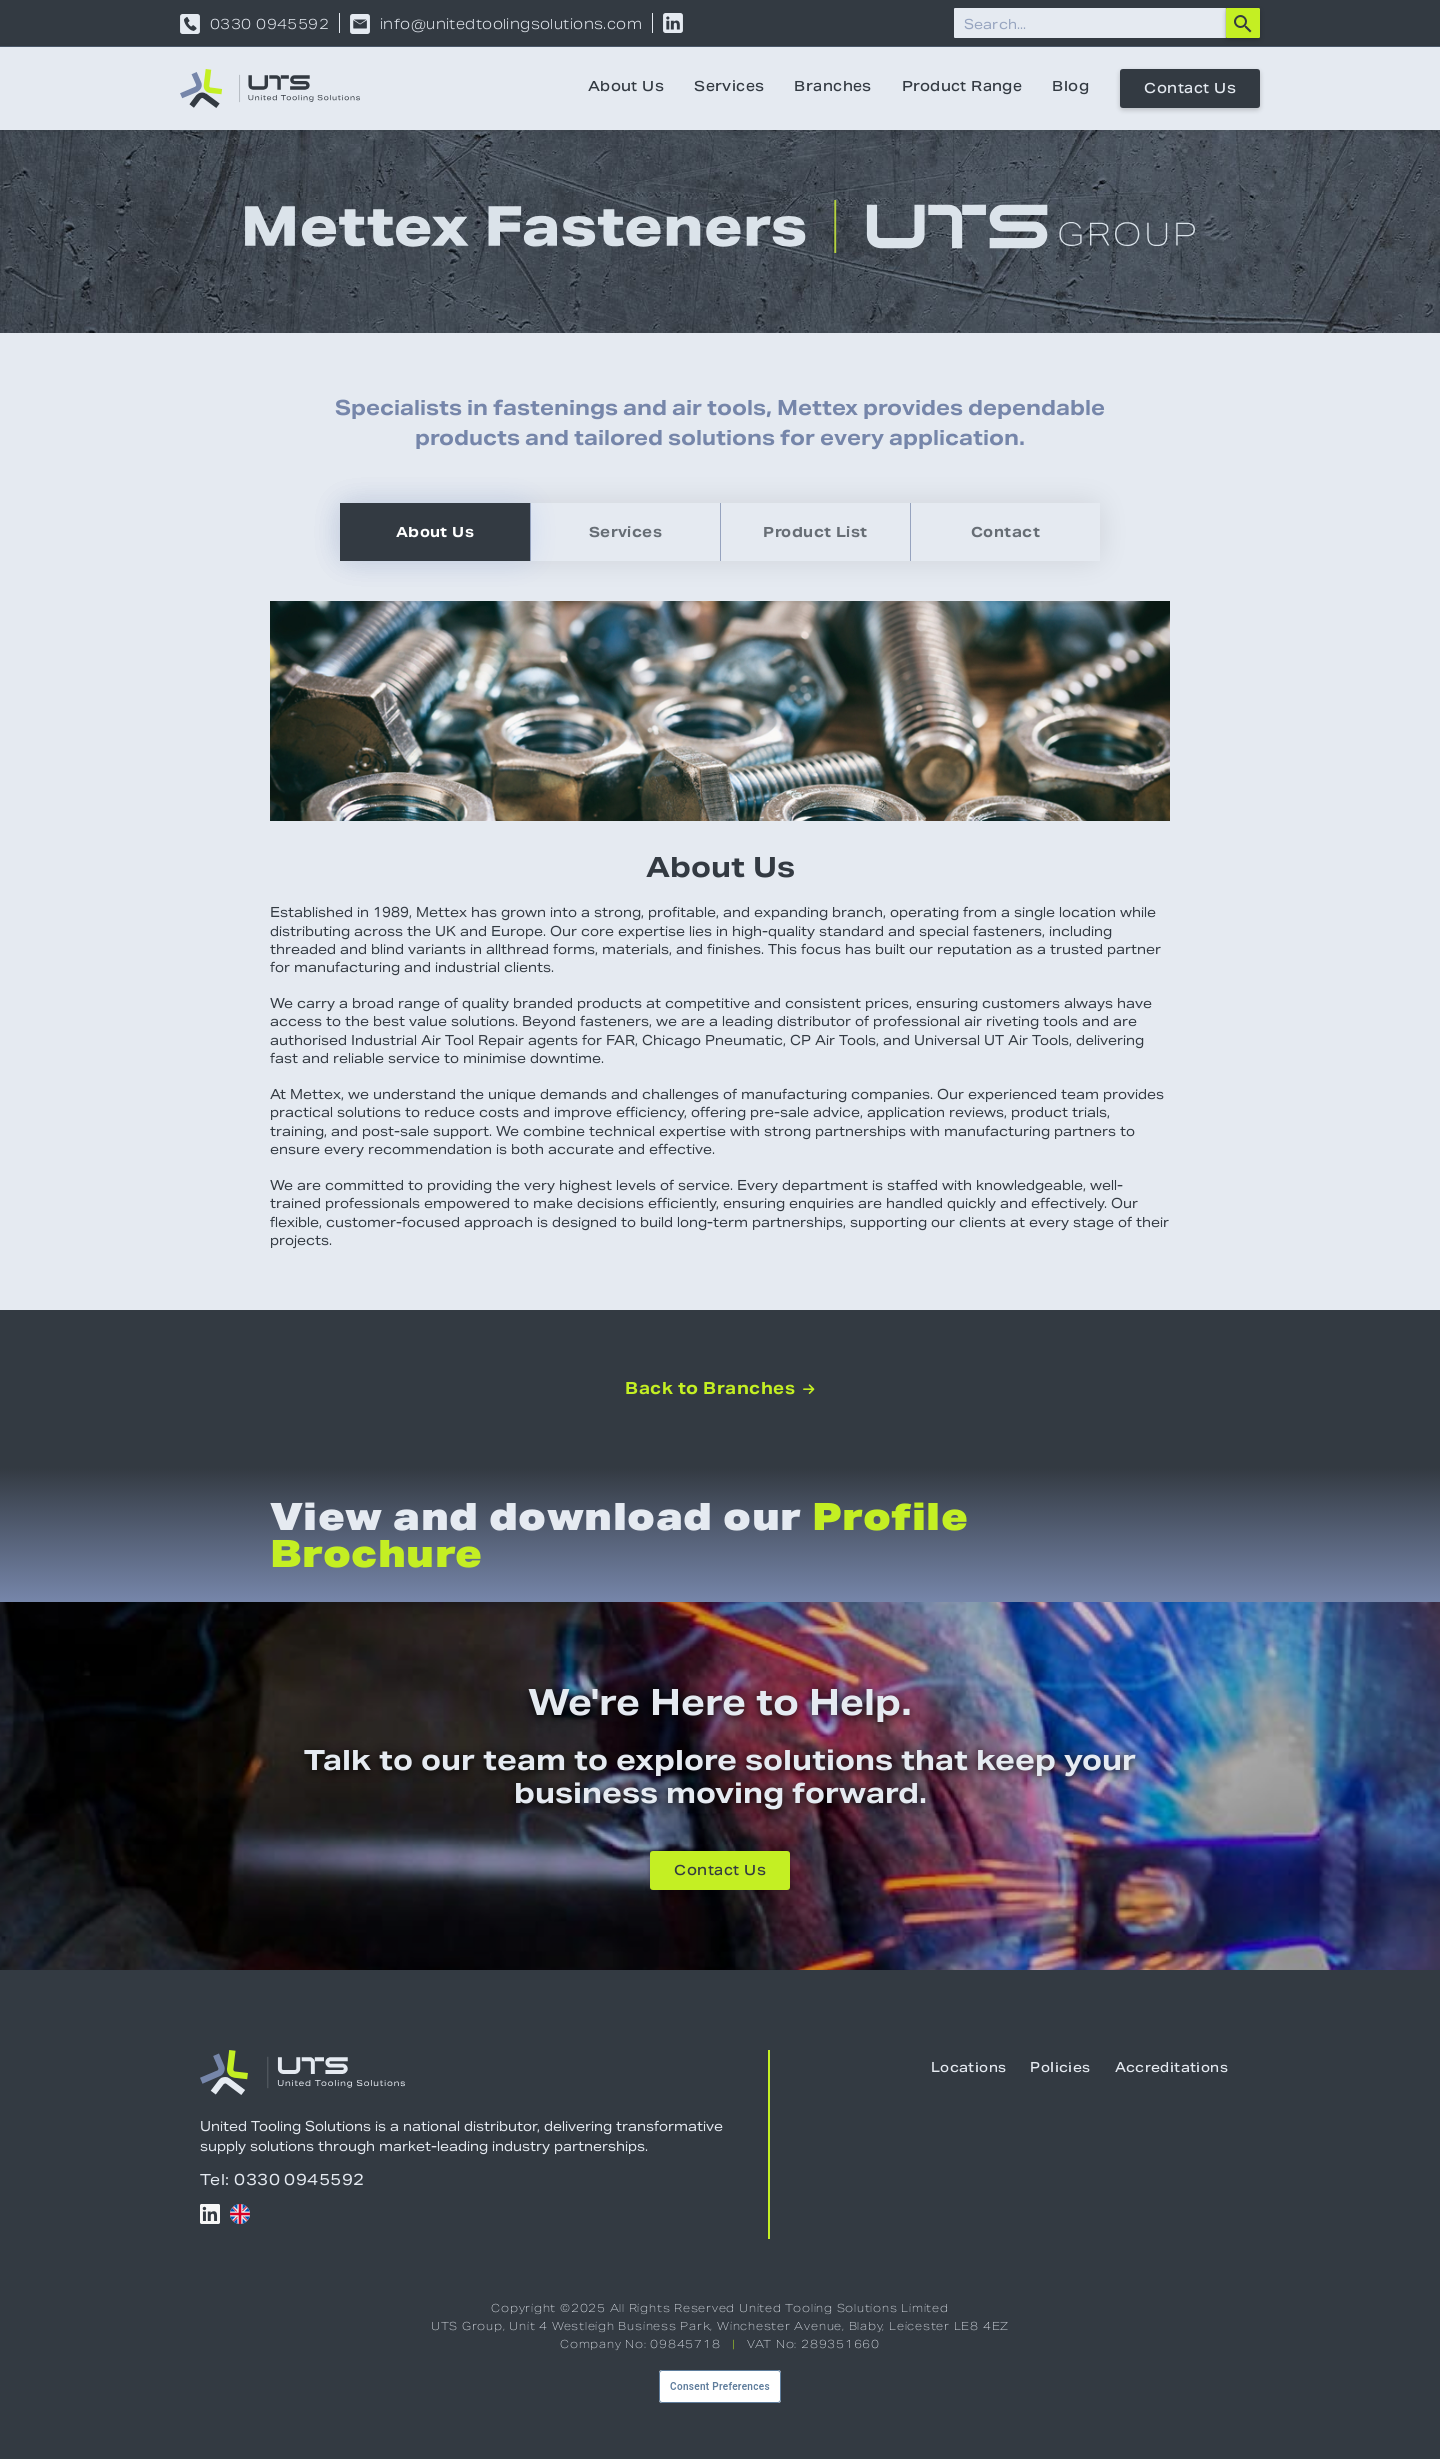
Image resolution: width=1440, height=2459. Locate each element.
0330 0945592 (269, 24)
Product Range (962, 88)
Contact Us (1190, 90)
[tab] (435, 532)
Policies (1060, 2069)
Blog (1070, 88)
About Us (626, 88)
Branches (832, 88)
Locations (969, 2069)
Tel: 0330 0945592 (282, 2179)
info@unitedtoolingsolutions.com (511, 24)
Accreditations (1171, 2069)
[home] (270, 88)
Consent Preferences (720, 2386)
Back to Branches (719, 1389)
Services (729, 88)
